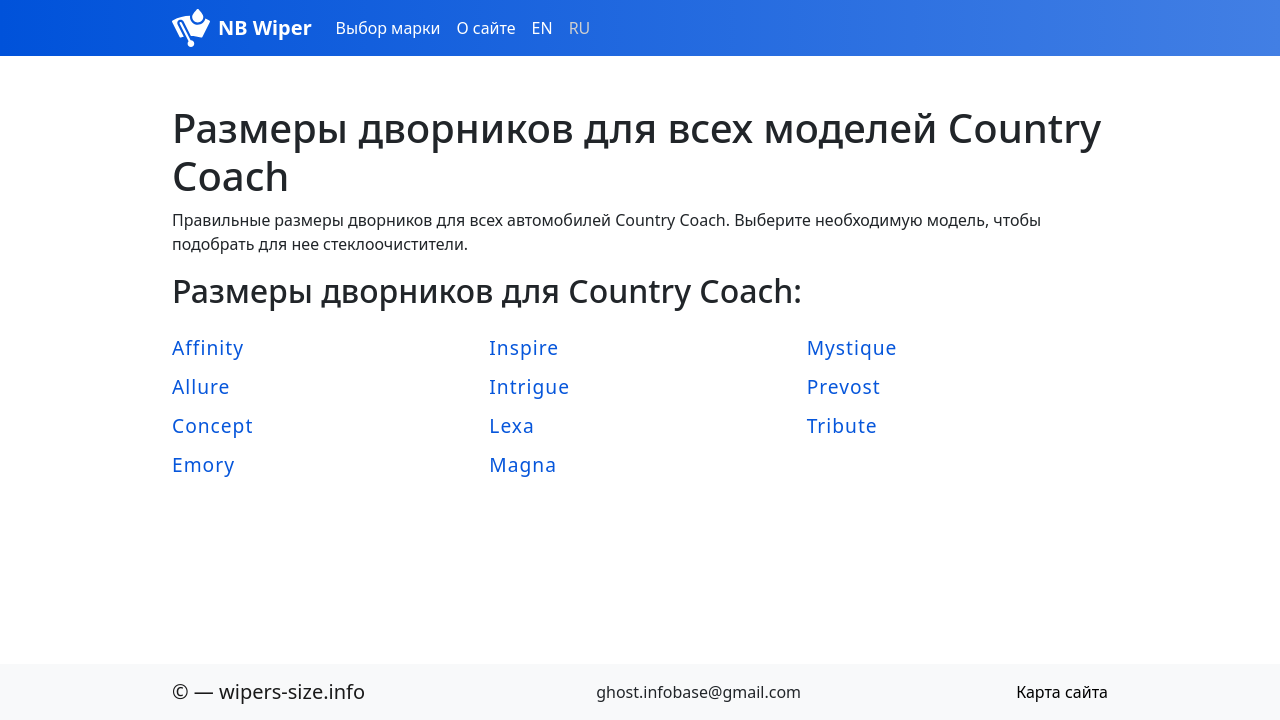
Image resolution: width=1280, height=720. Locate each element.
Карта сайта (1062, 692)
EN (542, 28)
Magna (523, 464)
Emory (203, 464)
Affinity (208, 347)
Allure (201, 386)
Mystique (852, 347)
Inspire (524, 347)
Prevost (844, 386)
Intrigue (529, 386)
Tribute (842, 425)
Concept (212, 425)
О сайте (485, 28)
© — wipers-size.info (268, 691)
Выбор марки (388, 28)
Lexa (511, 425)
